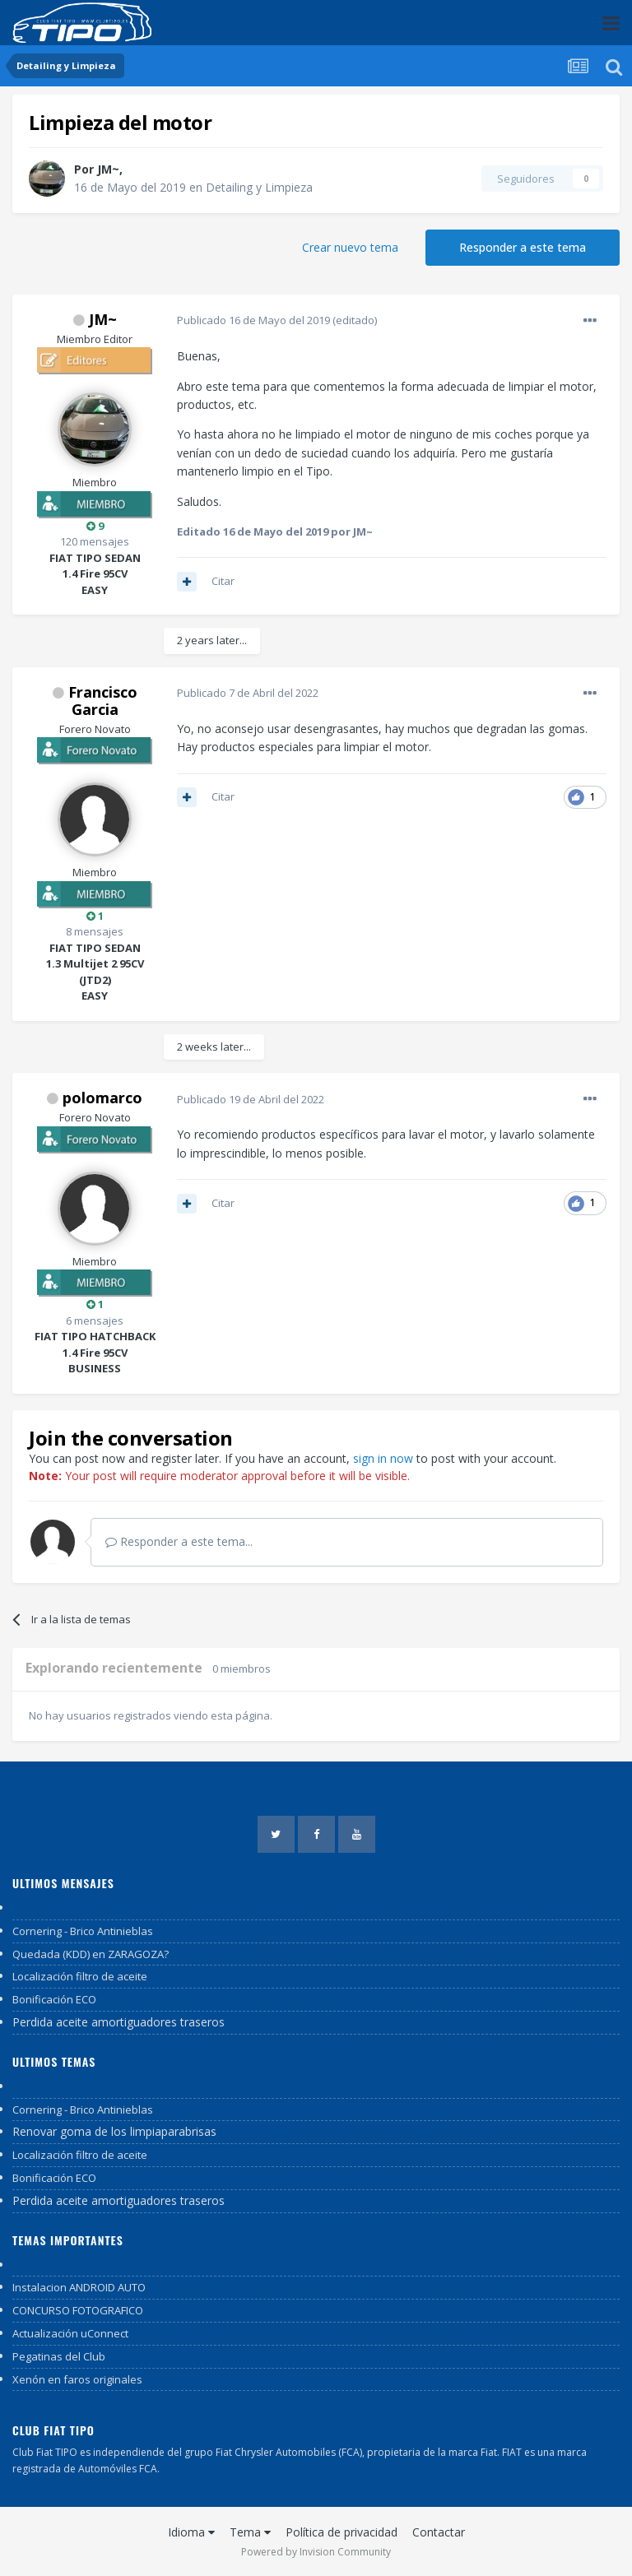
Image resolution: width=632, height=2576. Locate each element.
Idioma (191, 2532)
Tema (250, 2532)
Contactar (438, 2532)
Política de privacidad (341, 2532)
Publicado (253, 320)
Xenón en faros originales (77, 2379)
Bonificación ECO (54, 1999)
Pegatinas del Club (58, 2356)
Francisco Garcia (102, 701)
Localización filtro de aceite (79, 1976)
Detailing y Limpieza (259, 187)
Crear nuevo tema (350, 247)
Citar (223, 580)
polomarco (102, 1097)
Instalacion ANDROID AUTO (79, 2287)
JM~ (108, 169)
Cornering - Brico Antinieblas (82, 1931)
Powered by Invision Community (316, 2552)
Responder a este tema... (179, 1541)
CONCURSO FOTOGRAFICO (77, 2310)
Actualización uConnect (70, 2333)
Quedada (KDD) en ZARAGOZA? (90, 1954)
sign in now (383, 1458)
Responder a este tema (522, 247)
